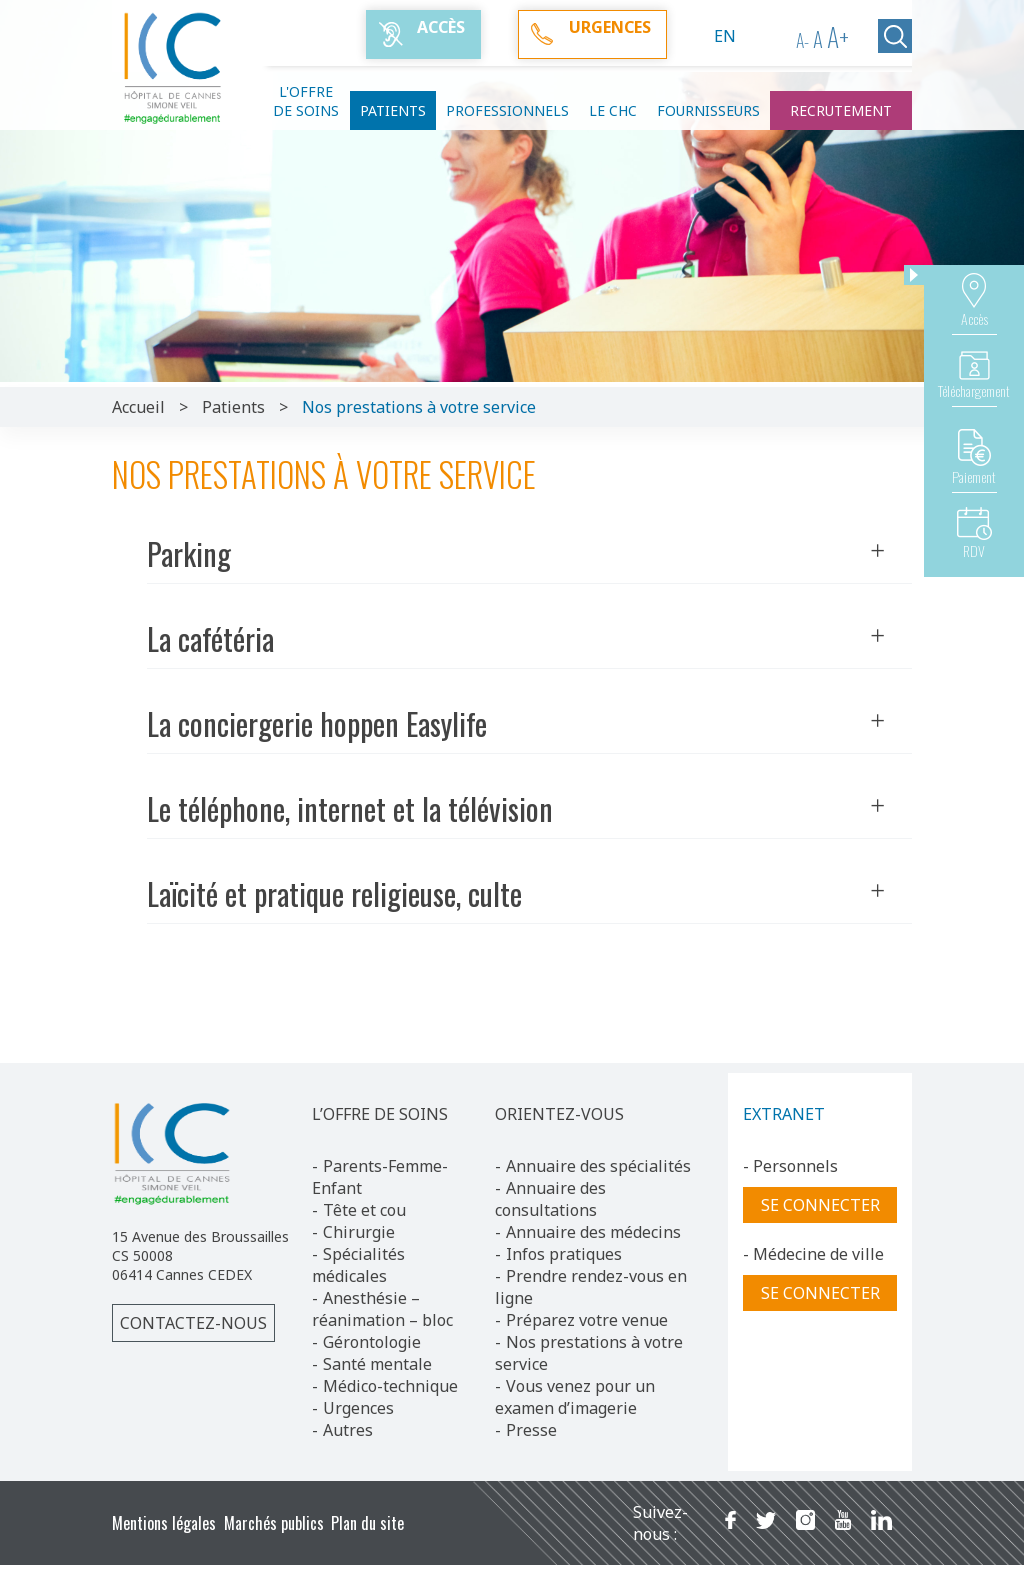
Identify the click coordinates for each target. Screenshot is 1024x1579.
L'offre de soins (306, 101)
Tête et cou (364, 1210)
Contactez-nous (193, 1323)
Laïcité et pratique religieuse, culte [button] (516, 893)
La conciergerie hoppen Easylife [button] (516, 723)
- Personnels (790, 1166)
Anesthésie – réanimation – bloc (382, 1309)
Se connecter (820, 1205)
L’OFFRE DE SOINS (380, 1114)
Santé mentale (377, 1364)
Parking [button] (516, 553)
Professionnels (507, 110)
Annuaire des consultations (550, 1199)
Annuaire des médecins (593, 1232)
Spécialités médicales (358, 1265)
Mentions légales (164, 1523)
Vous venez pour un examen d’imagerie (575, 1397)
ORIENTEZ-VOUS (559, 1114)
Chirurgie (359, 1232)
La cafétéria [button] (516, 638)
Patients (393, 110)
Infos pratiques (564, 1254)
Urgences (358, 1408)
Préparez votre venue (587, 1320)
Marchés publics (274, 1523)
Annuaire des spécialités (598, 1166)
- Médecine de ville (813, 1254)
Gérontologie (372, 1342)
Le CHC (613, 110)
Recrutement (841, 110)
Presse (531, 1430)
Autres (348, 1430)
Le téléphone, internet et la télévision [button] (516, 808)
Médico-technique (390, 1386)
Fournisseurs (708, 110)
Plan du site (367, 1523)
